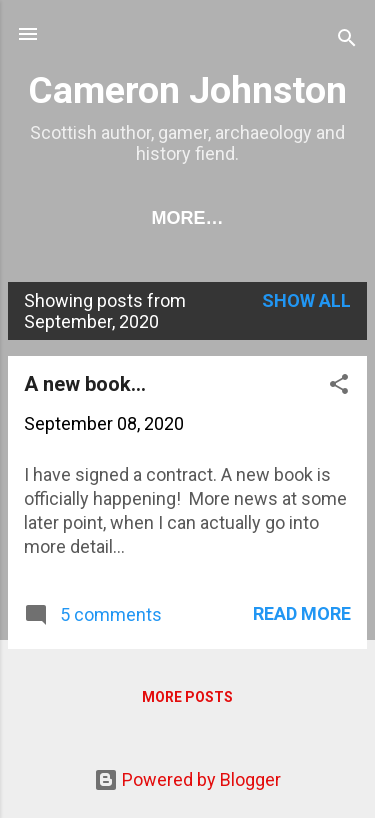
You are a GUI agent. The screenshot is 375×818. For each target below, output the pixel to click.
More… (188, 218)
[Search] (347, 40)
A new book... (85, 384)
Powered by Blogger (187, 779)
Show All (306, 300)
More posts (187, 697)
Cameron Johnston (187, 90)
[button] (339, 387)
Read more (302, 613)
